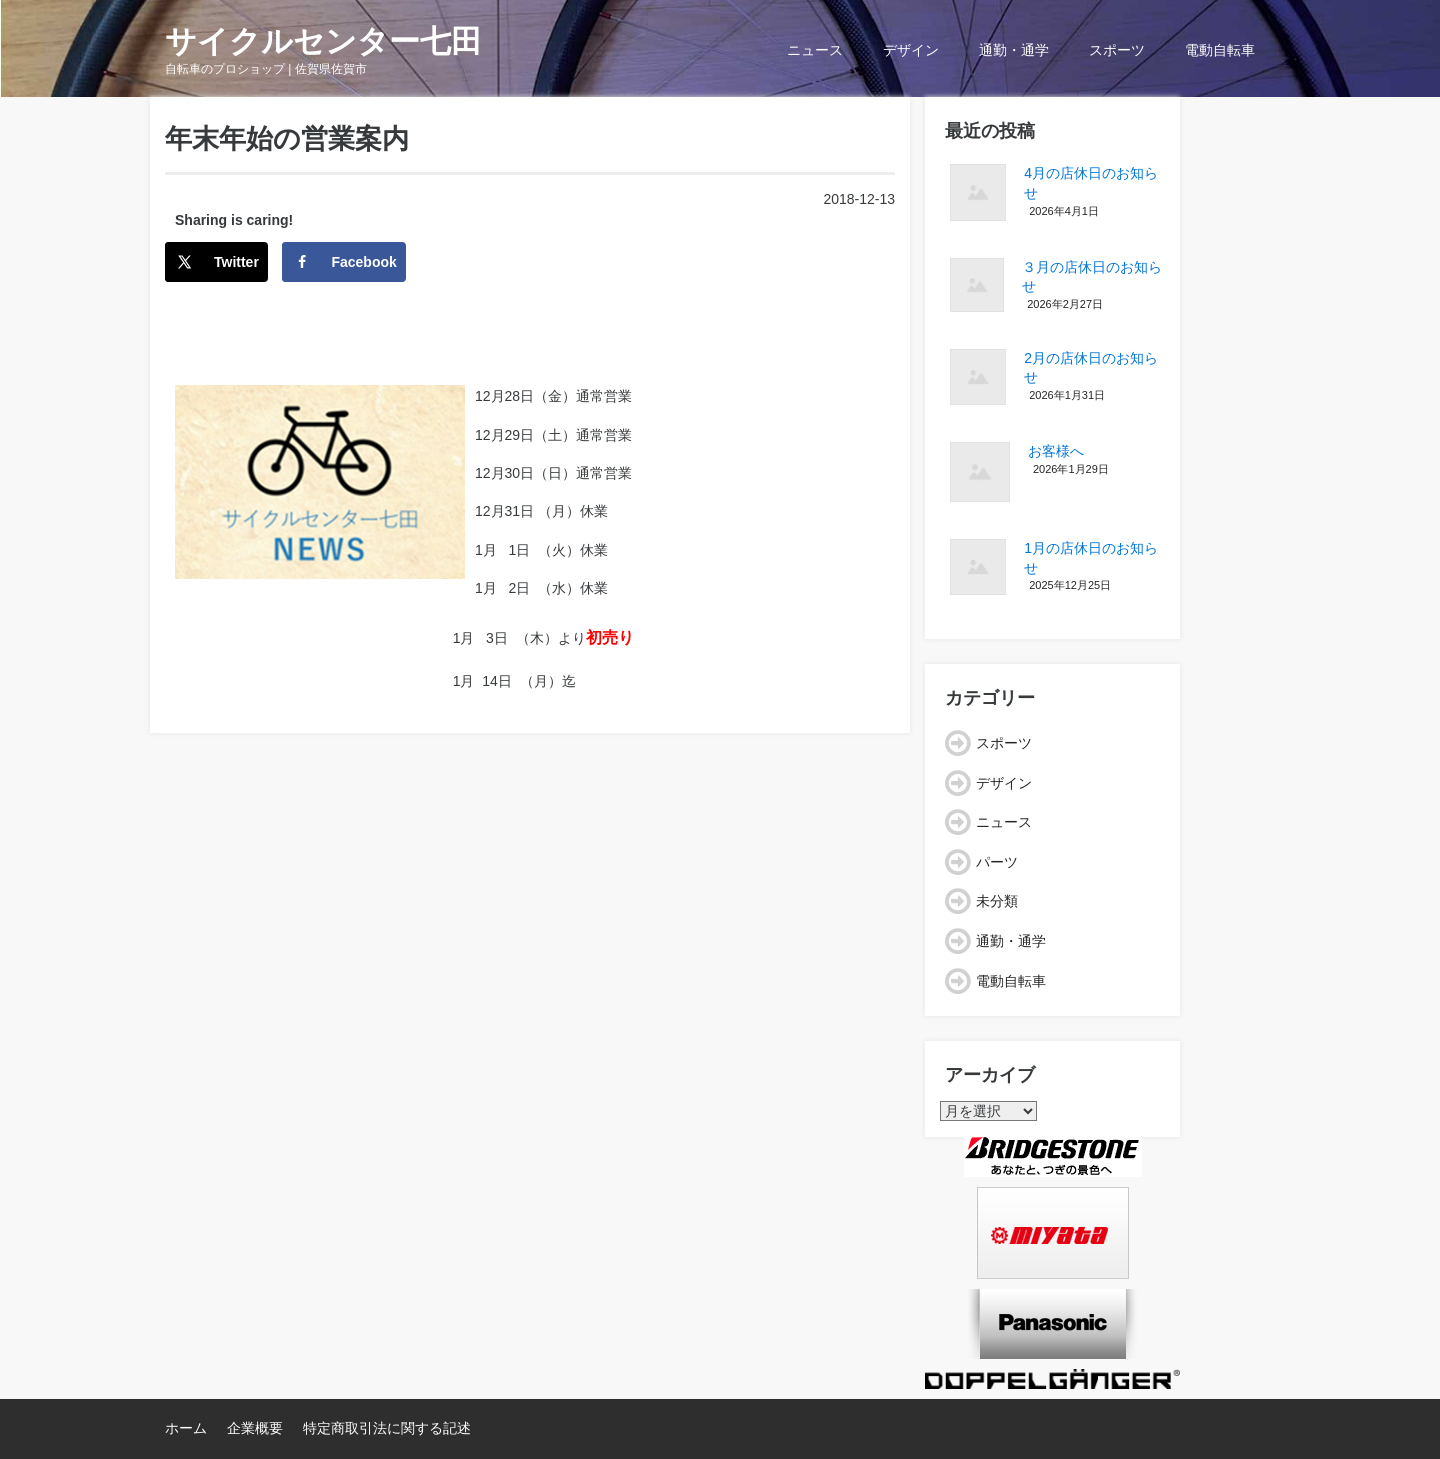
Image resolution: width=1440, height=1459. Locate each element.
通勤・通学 (1014, 50)
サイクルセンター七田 (323, 41)
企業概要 (255, 1428)
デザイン (911, 50)
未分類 (997, 901)
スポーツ (1117, 50)
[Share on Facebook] (343, 262)
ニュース (815, 50)
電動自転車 (1220, 50)
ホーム (186, 1428)
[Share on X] (216, 262)
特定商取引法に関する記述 (387, 1428)
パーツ (997, 862)
